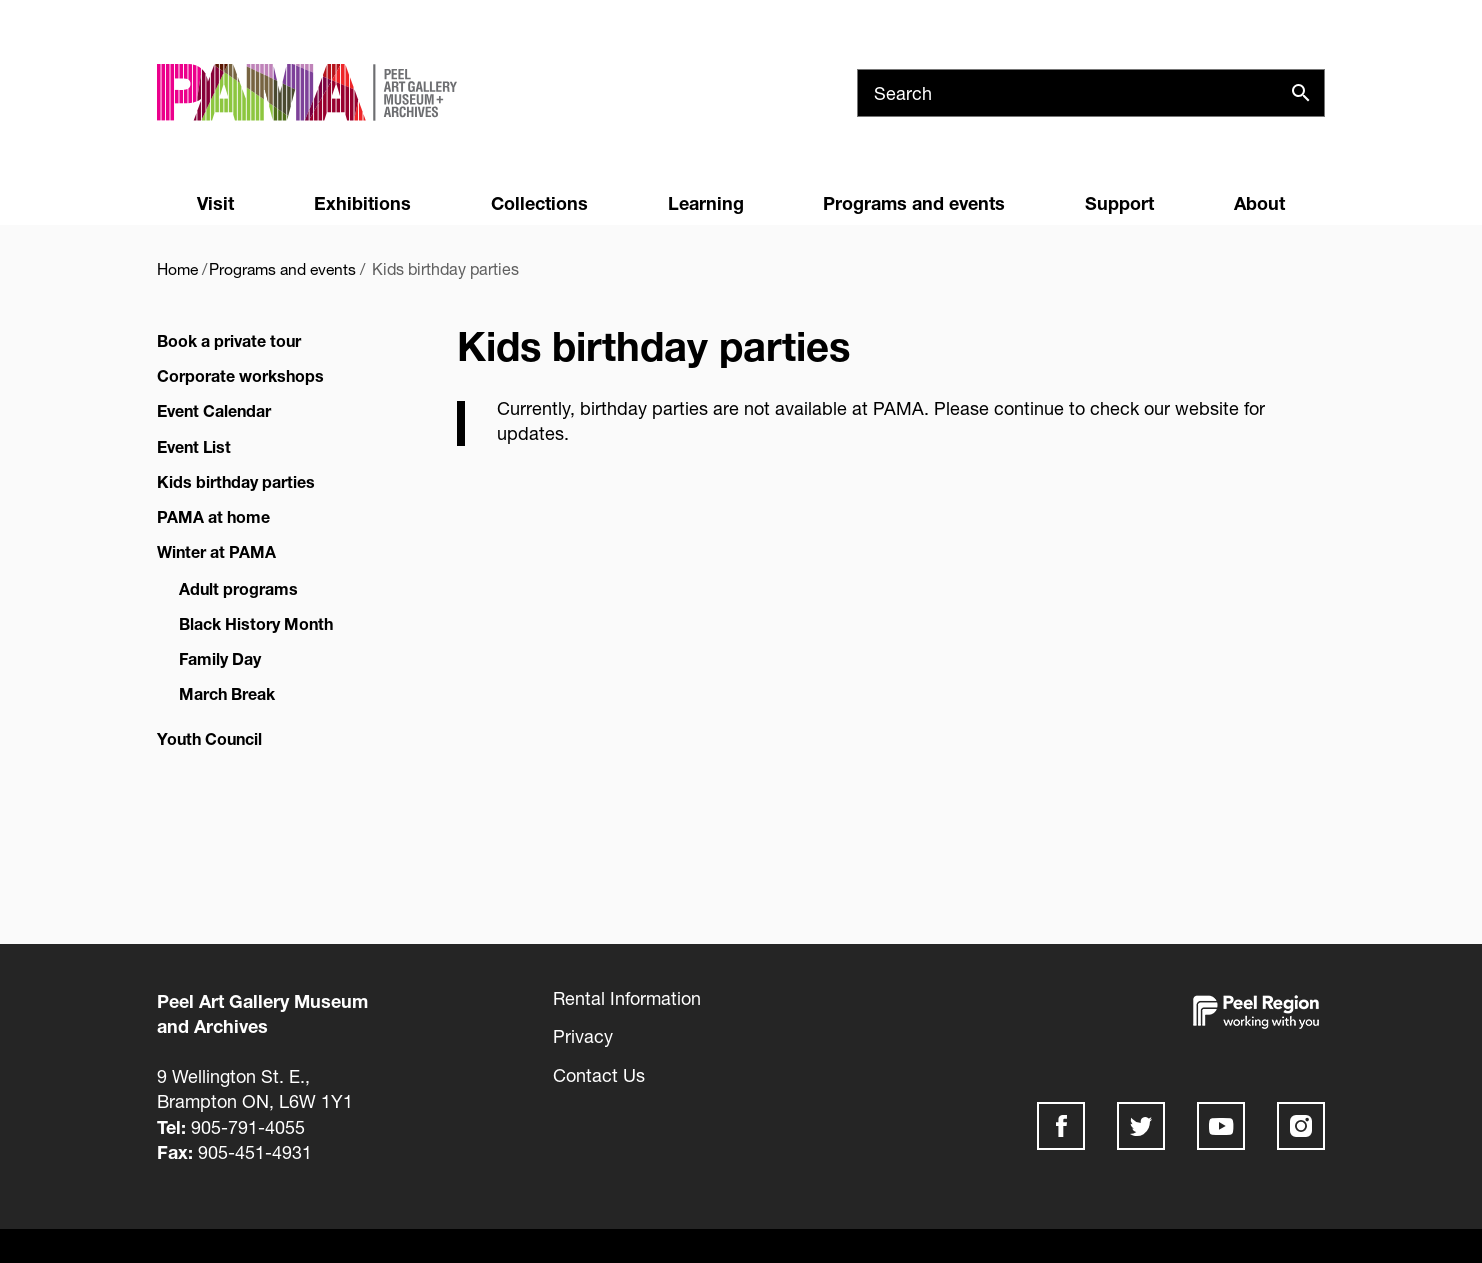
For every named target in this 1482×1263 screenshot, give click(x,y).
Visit (215, 203)
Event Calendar (214, 410)
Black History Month (256, 623)
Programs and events (914, 203)
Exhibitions (362, 203)
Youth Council (209, 738)
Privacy (583, 1036)
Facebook (1061, 1126)
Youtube (1221, 1126)
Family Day (220, 658)
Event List (194, 446)
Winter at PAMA (216, 551)
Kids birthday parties (236, 481)
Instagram (1301, 1126)
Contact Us (599, 1075)
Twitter (1141, 1126)
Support (1119, 203)
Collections (539, 203)
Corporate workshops (240, 375)
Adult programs (238, 587)
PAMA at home (213, 516)
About (1259, 203)
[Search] (1091, 93)
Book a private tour (229, 340)
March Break (227, 693)
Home (179, 268)
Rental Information (627, 998)
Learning (706, 203)
